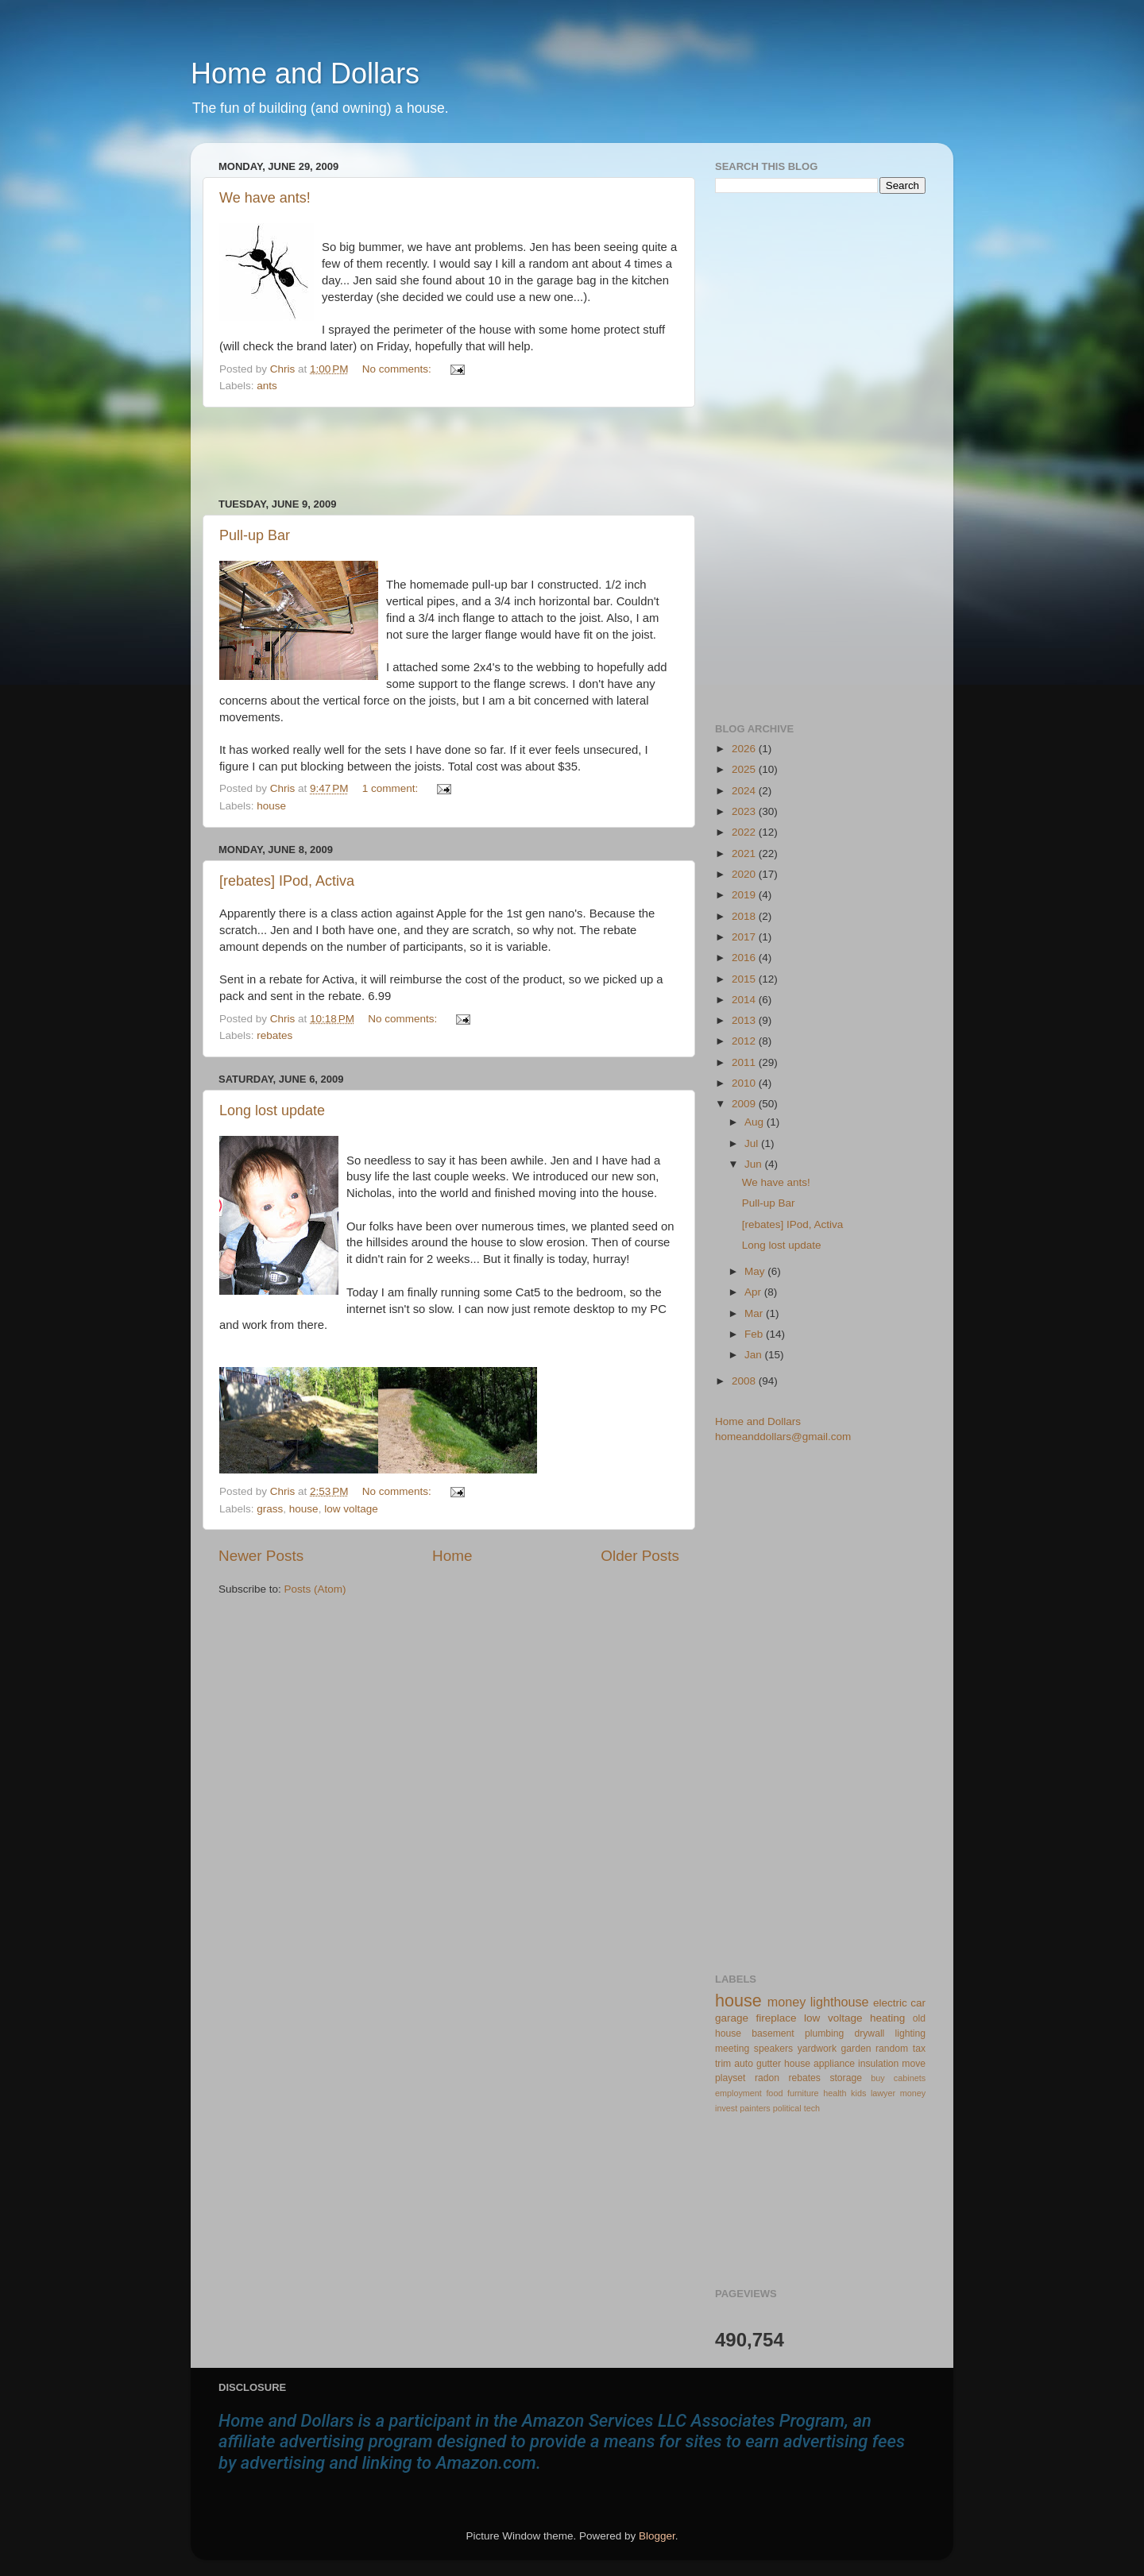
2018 (745, 916)
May (755, 1271)
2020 (745, 874)
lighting (910, 2033)
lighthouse (839, 2002)
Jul (752, 1143)
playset (730, 2078)
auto (743, 2063)
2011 (745, 1062)
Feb (755, 1334)
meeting (732, 2048)
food (774, 2093)
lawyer (883, 2093)
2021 (745, 853)
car (918, 2003)
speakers (773, 2048)
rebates (274, 1035)
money (786, 2002)
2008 (745, 1381)
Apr (754, 1292)
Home (452, 1555)
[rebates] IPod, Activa (286, 881)
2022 (745, 832)
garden (856, 2048)
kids (858, 2093)
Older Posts (640, 1555)
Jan (754, 1355)
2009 (745, 1104)
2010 (745, 1083)
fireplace (776, 2018)
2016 (745, 958)
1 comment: (391, 788)
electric (890, 2003)
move (914, 2063)
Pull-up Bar (254, 535)
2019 (745, 895)
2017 (745, 937)
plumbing (824, 2033)
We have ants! (265, 198)
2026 (745, 749)
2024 (745, 791)
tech (812, 2108)
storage (845, 2078)
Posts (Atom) (315, 1589)
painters (755, 2108)
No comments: (398, 369)
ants (267, 386)
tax (919, 2048)
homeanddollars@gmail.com (783, 1436)
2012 (745, 1041)
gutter (768, 2063)
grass (270, 1509)
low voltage (351, 1509)
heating (887, 2018)
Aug (755, 1122)
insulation (878, 2063)
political (787, 2108)
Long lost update (272, 1110)
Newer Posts (260, 1555)
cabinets (910, 2078)
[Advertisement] (449, 453)
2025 (745, 769)
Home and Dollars (305, 73)
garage (731, 2018)
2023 (745, 811)
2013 (745, 1020)
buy (877, 2078)
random (891, 2048)
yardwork (817, 2048)
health (834, 2093)
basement (773, 2033)
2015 (745, 979)
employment (738, 2093)
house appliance (819, 2063)
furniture (803, 2093)
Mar (755, 1313)
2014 (745, 1000)
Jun (754, 1164)
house (271, 806)
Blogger (657, 2536)
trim (723, 2063)
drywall (870, 2033)
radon (767, 2078)
